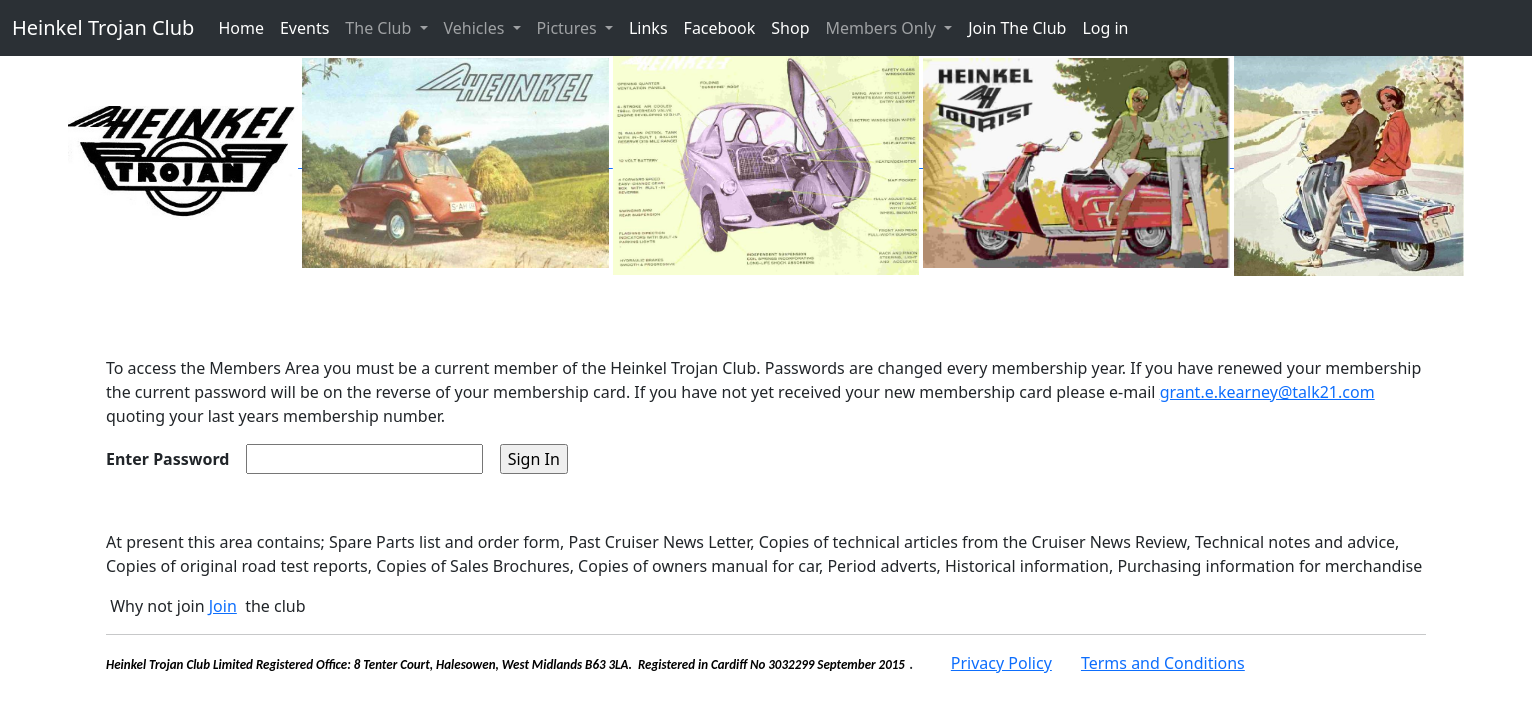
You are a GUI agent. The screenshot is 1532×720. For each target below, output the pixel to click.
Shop (790, 28)
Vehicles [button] (476, 28)
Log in (1105, 28)
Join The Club (1017, 28)
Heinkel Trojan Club (103, 27)
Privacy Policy (1001, 663)
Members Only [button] (883, 28)
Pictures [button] (569, 28)
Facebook (720, 28)
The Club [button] (380, 28)
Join (223, 606)
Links (648, 28)
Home (241, 28)
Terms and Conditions (1163, 663)
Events (304, 28)
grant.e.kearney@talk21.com (1267, 392)
